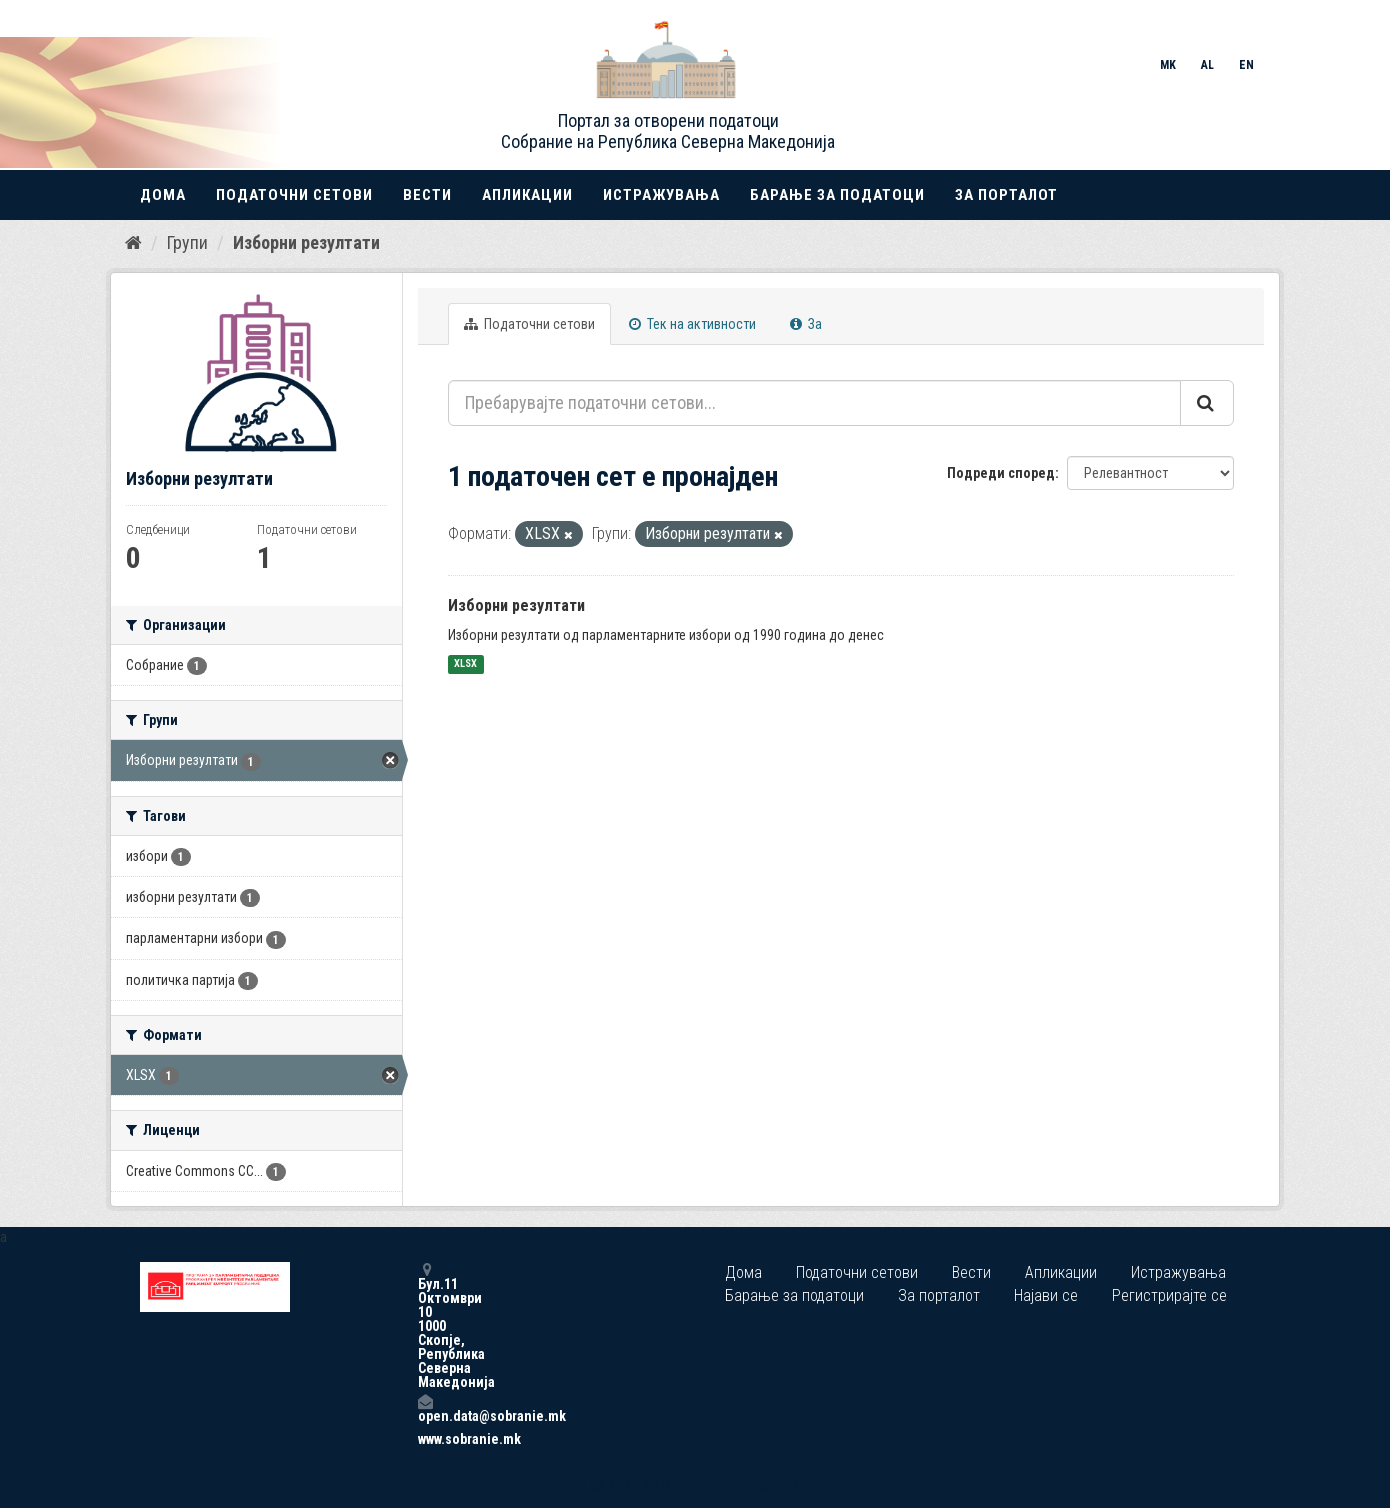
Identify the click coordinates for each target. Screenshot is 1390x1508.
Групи (187, 242)
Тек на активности (692, 324)
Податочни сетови (294, 195)
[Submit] (1207, 403)
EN (1246, 65)
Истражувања (661, 195)
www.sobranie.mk (425, 1439)
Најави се (1046, 1295)
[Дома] (133, 243)
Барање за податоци (837, 195)
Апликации (527, 195)
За (806, 324)
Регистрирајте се (1169, 1295)
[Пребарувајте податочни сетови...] (814, 403)
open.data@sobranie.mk (425, 1408)
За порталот (1006, 195)
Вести (427, 195)
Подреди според (1001, 473)
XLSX (465, 664)
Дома (163, 195)
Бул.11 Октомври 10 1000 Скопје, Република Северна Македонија (425, 1325)
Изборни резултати (306, 242)
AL (1207, 65)
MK (1168, 65)
